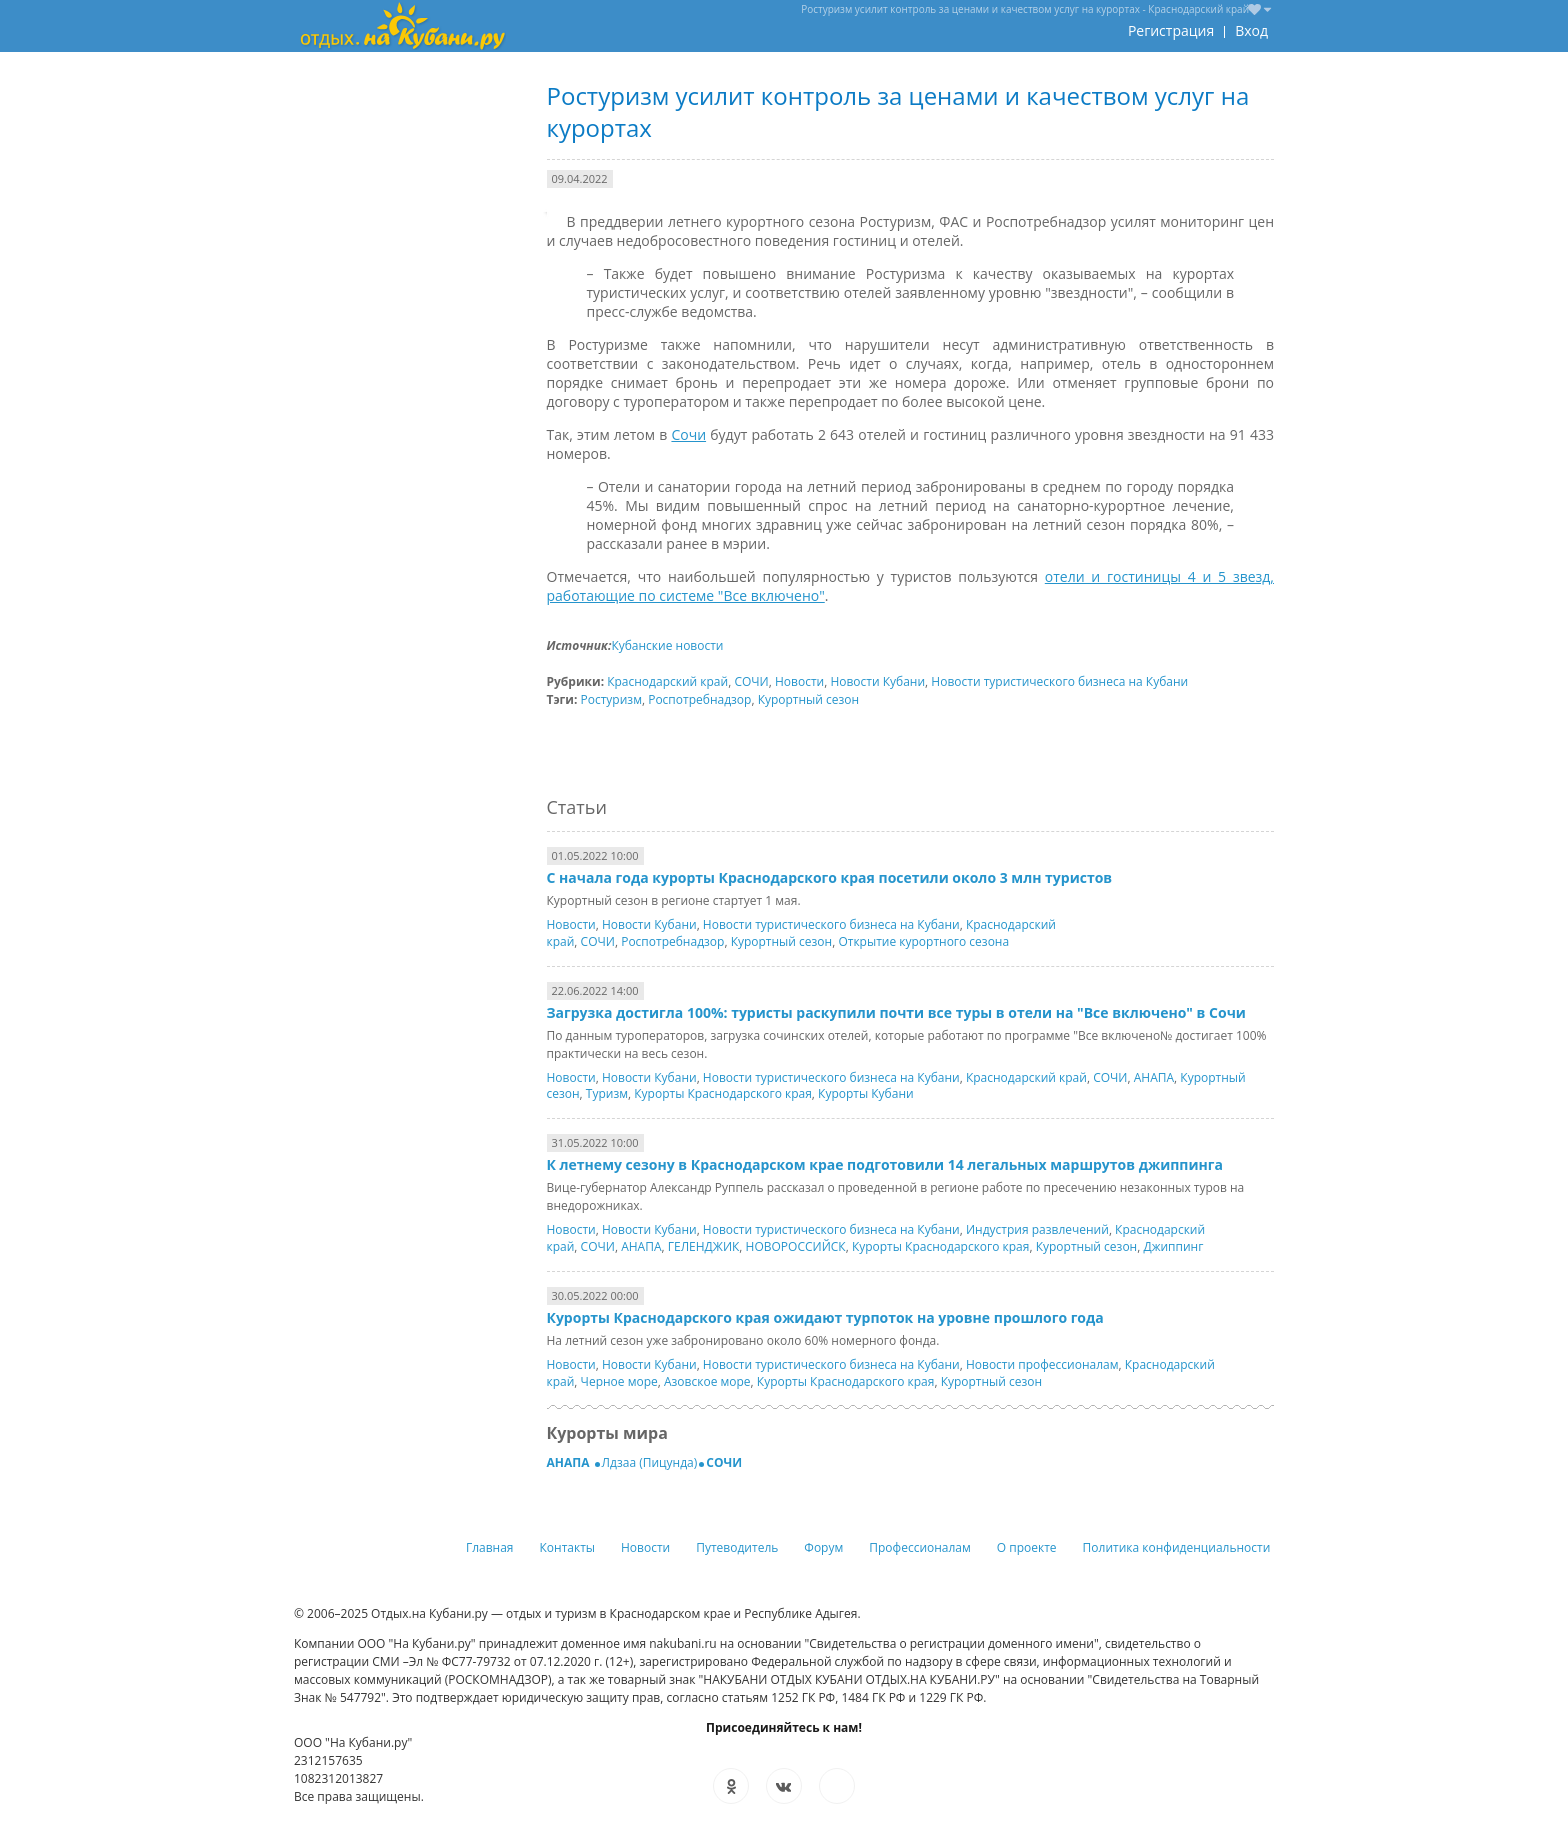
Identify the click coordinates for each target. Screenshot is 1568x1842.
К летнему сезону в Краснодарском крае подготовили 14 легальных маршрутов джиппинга (885, 1164)
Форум (823, 1547)
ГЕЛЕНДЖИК (704, 1246)
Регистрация (1171, 30)
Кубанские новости (667, 645)
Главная (490, 1547)
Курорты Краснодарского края (723, 1093)
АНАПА (1154, 1077)
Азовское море (707, 1381)
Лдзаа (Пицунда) (650, 1462)
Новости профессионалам (1042, 1364)
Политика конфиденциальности (1177, 1547)
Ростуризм (611, 699)
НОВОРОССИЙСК (796, 1246)
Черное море (619, 1381)
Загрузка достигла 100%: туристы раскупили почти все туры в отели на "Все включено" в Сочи (896, 1012)
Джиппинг (1173, 1246)
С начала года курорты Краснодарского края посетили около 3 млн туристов (830, 877)
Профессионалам (920, 1547)
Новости (799, 681)
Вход (1251, 30)
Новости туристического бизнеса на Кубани (1059, 681)
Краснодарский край (667, 681)
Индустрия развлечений (1037, 1229)
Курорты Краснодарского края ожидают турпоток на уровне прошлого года (825, 1317)
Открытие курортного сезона (923, 941)
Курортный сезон (809, 699)
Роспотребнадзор (699, 699)
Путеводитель (737, 1547)
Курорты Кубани (866, 1093)
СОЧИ (751, 681)
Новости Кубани (877, 681)
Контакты (568, 1547)
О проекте (1027, 1547)
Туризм (607, 1093)
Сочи (688, 434)
